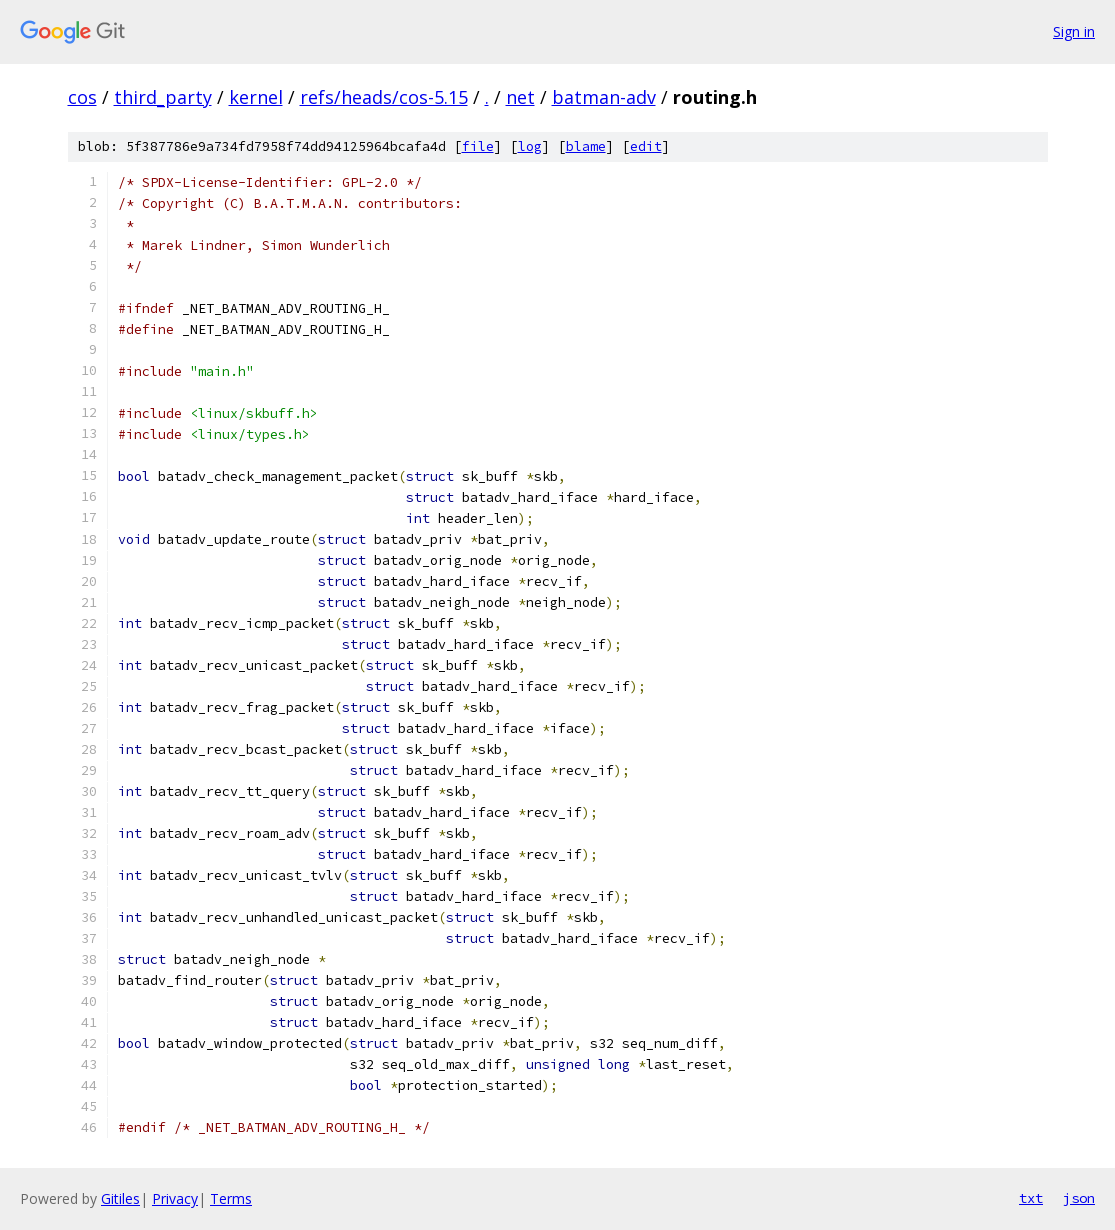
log (530, 146)
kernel (256, 97)
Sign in (1074, 31)
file (478, 146)
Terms (231, 1198)
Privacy (175, 1198)
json (1079, 1198)
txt (1031, 1198)
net (520, 97)
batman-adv (604, 97)
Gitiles (120, 1198)
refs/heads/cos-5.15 (384, 97)
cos (82, 97)
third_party (163, 97)
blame (586, 146)
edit (646, 146)
